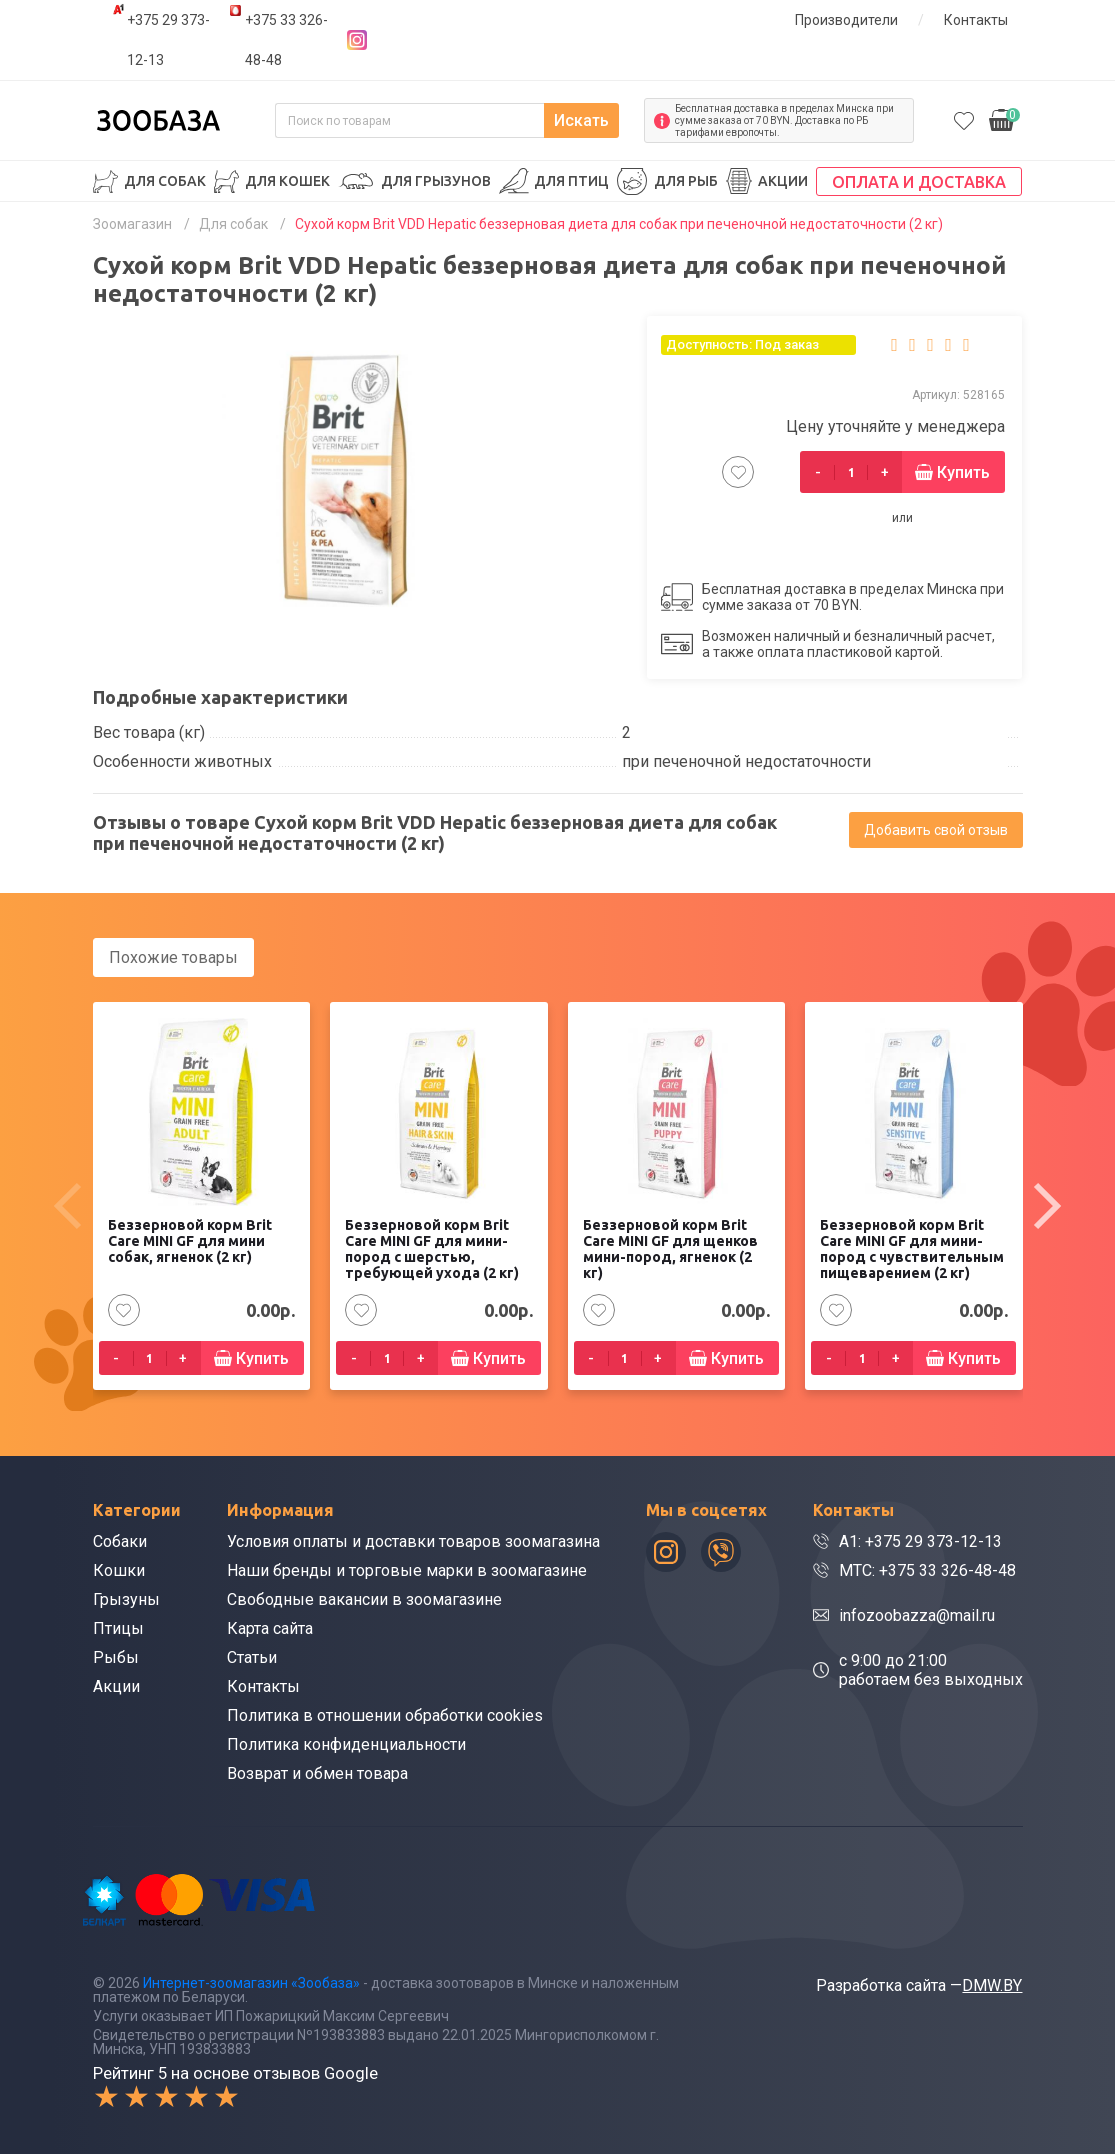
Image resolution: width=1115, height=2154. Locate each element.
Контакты (976, 20)
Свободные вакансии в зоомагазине (364, 1599)
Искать (581, 120)
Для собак (165, 181)
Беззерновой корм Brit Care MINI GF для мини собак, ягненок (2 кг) (190, 1242)
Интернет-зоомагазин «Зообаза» (251, 1983)
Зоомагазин (132, 224)
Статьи (252, 1657)
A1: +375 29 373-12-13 (920, 1541)
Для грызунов (436, 181)
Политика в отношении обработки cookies (385, 1715)
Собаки (120, 1541)
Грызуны (126, 1599)
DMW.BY (992, 1985)
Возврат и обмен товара (317, 1773)
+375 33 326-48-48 (286, 40)
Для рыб (686, 181)
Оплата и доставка (919, 182)
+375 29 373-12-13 (168, 40)
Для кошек (287, 181)
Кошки (119, 1570)
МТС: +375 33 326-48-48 (927, 1570)
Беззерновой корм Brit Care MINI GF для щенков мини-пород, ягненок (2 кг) (670, 1250)
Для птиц (571, 181)
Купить (963, 472)
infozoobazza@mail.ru (917, 1615)
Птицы (118, 1628)
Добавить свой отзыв (936, 830)
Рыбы (116, 1657)
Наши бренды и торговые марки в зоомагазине (407, 1570)
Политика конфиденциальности (346, 1744)
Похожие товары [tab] (173, 957)
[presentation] (68, 1206)
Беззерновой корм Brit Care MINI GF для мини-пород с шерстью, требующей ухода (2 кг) (432, 1250)
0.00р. (1004, 118)
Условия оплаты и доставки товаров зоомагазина (413, 1541)
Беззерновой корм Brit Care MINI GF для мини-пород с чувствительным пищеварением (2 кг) (912, 1250)
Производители (846, 20)
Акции (783, 181)
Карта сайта (270, 1628)
